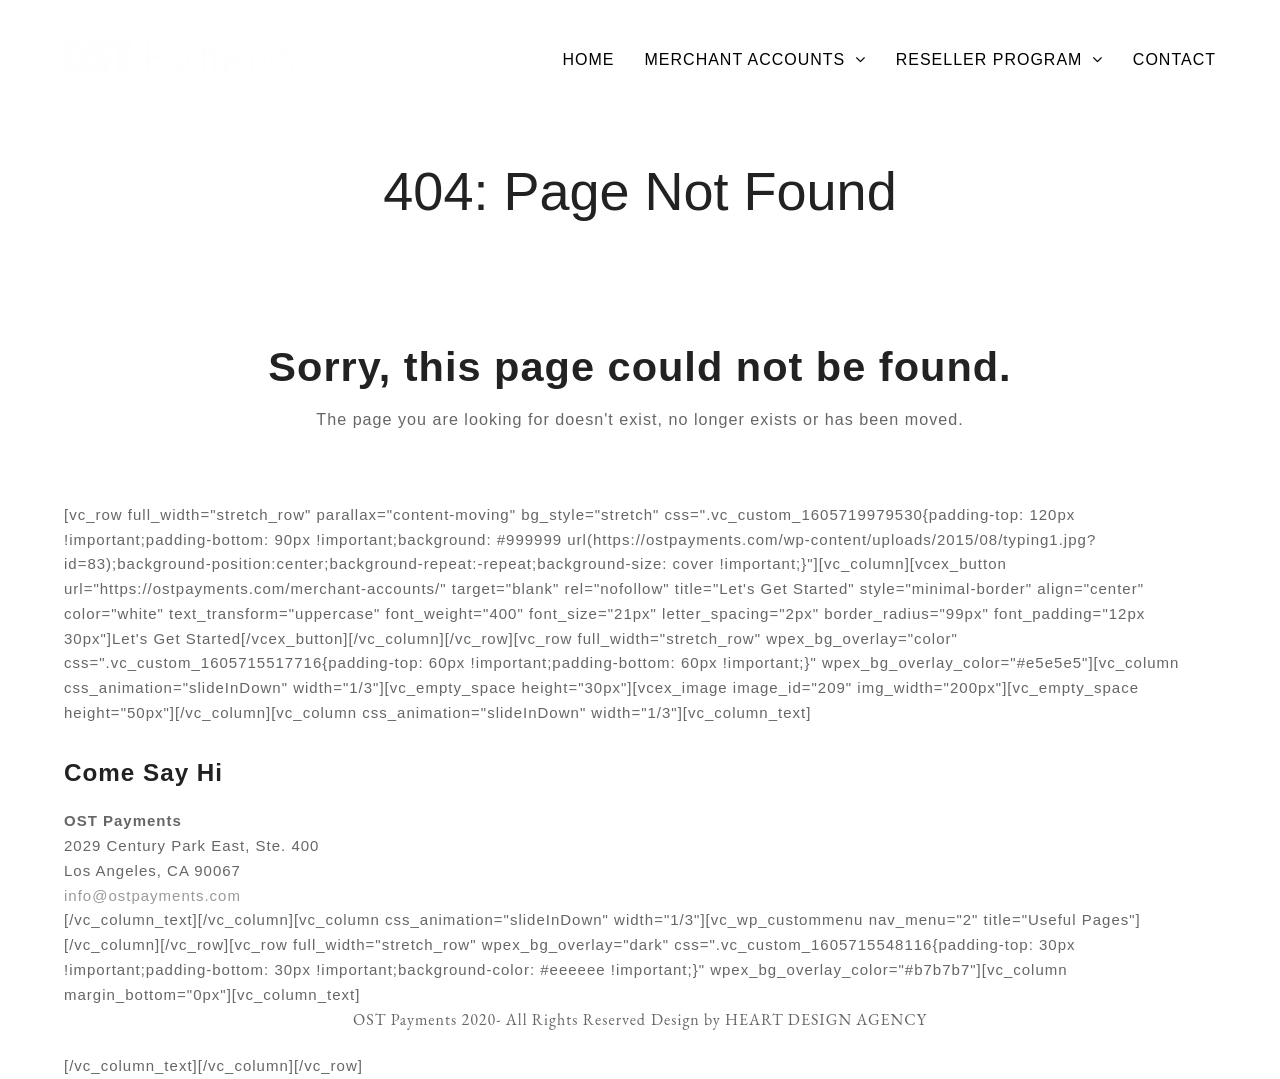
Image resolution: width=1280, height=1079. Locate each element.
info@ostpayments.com (152, 895)
